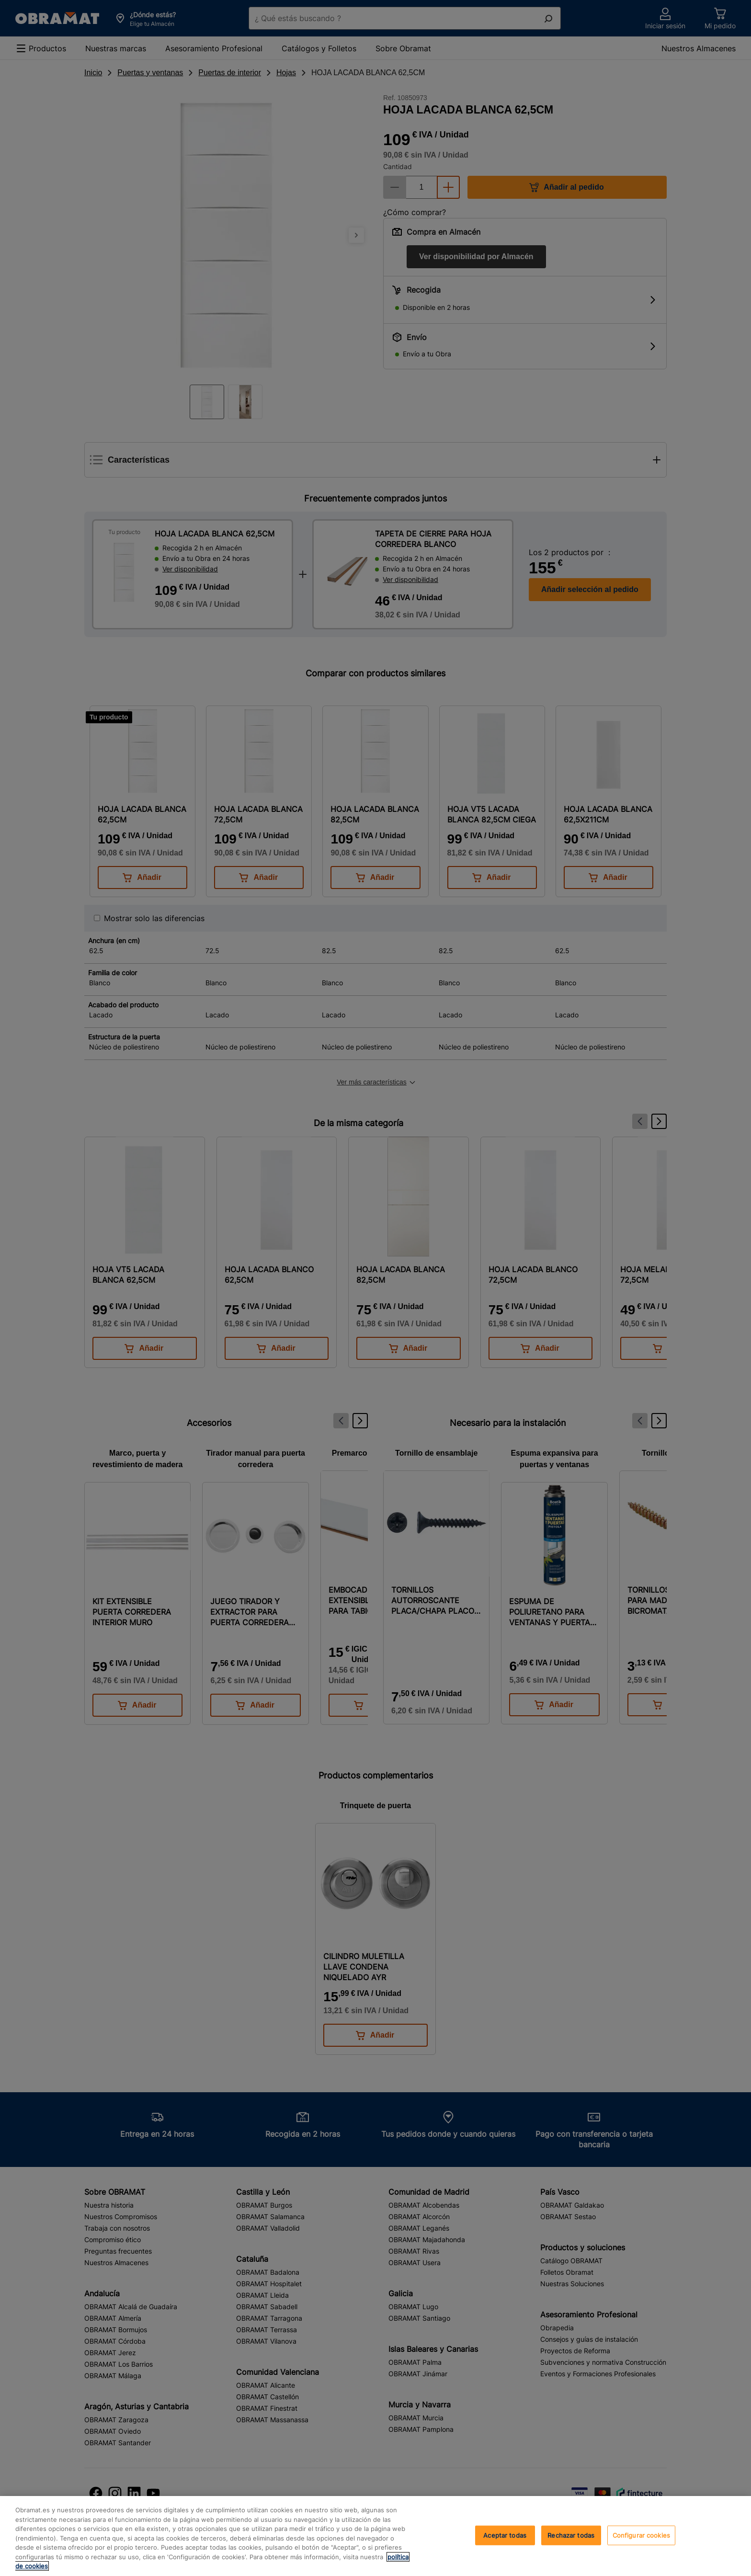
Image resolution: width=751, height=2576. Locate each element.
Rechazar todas (570, 2535)
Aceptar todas (504, 2535)
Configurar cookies (641, 2535)
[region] (375, 2536)
